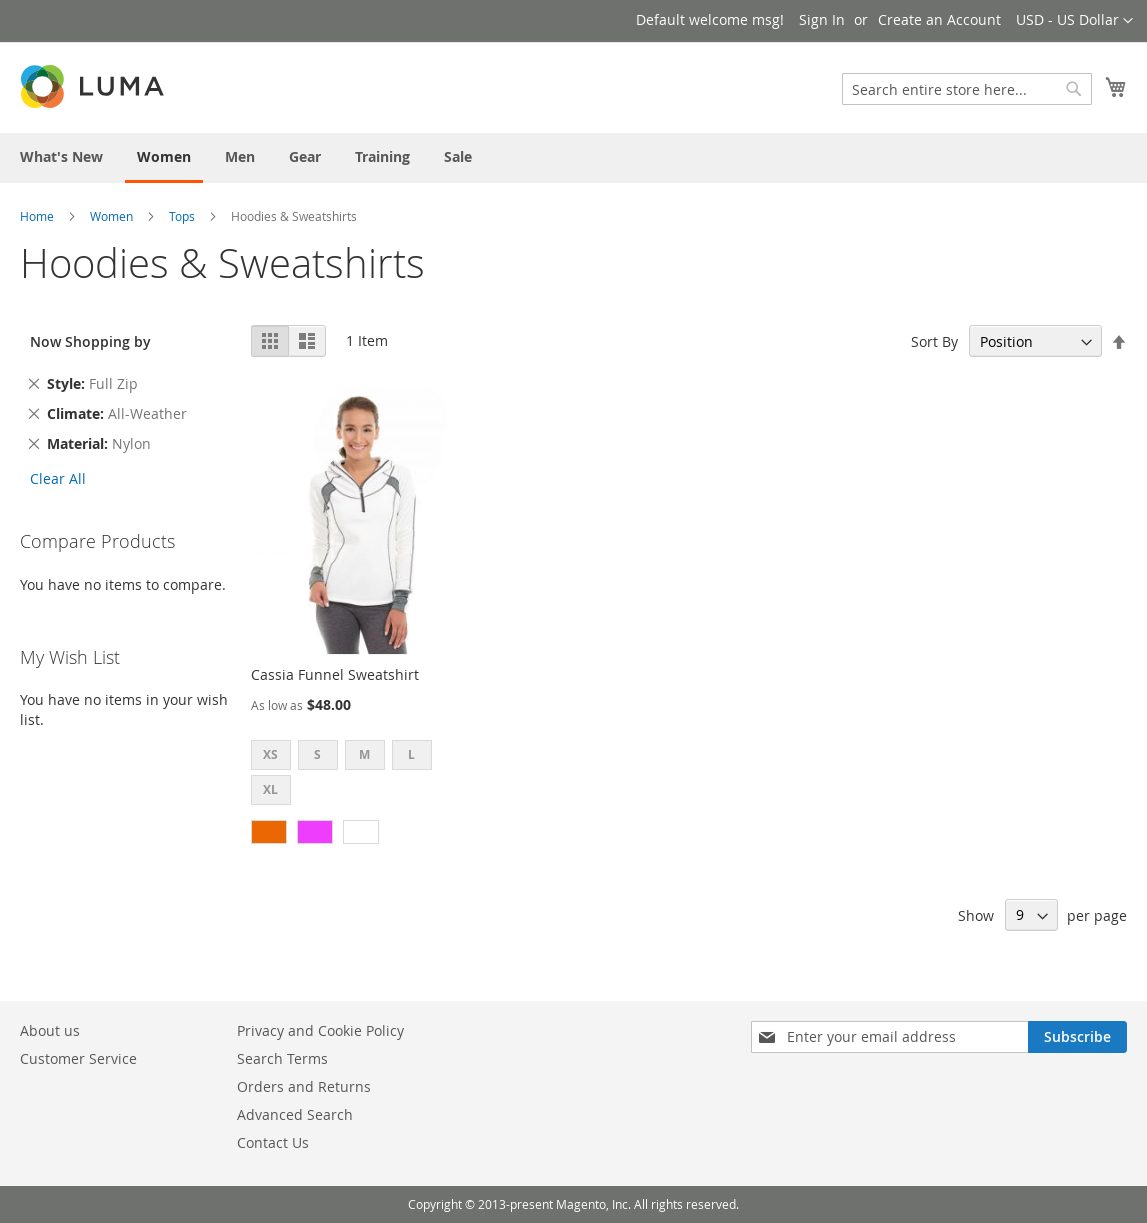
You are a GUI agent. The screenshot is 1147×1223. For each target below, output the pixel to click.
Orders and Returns (304, 1086)
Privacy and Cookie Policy (320, 1030)
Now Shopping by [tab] (90, 341)
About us (50, 1030)
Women (111, 216)
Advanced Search (295, 1114)
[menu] (573, 158)
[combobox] (967, 89)
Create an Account (939, 19)
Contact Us (273, 1142)
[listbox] (358, 775)
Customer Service (78, 1058)
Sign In (822, 19)
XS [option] (270, 754)
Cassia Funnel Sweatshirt (335, 674)
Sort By (934, 341)
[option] (269, 832)
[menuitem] (61, 156)
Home (37, 216)
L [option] (411, 754)
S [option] (317, 754)
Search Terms (282, 1058)
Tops (182, 216)
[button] (1074, 21)
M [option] (364, 754)
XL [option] (270, 789)
